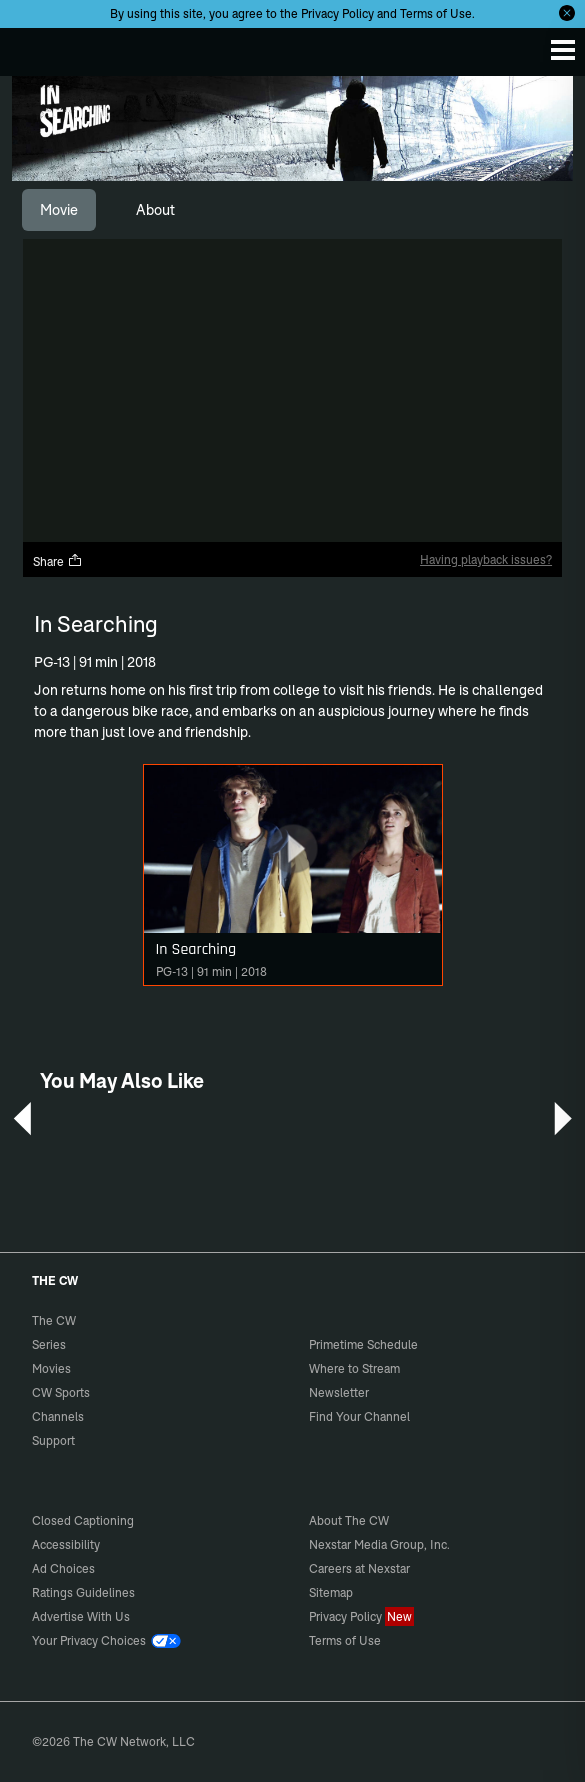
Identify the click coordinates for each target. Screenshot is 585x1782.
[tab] (59, 210)
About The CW (349, 1520)
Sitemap (331, 1592)
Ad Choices (63, 1568)
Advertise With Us (81, 1616)
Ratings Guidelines (83, 1592)
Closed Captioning (83, 1520)
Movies (51, 1368)
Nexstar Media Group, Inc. (379, 1544)
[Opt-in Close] (567, 13)
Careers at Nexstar (359, 1568)
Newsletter (339, 1392)
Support (53, 1440)
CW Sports (61, 1392)
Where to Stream (354, 1368)
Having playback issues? (486, 559)
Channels (58, 1416)
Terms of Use (436, 13)
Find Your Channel (359, 1416)
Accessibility (66, 1544)
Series (49, 1344)
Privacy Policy (337, 13)
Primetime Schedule (363, 1344)
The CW (35, 47)
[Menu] (563, 50)
